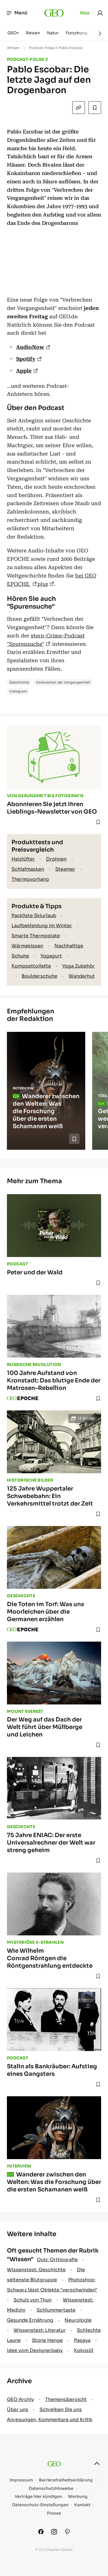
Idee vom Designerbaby (35, 2350)
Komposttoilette (31, 966)
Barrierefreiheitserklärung (66, 2480)
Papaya (82, 2340)
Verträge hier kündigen (38, 2496)
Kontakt (82, 2504)
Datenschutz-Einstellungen (40, 2504)
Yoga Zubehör (78, 966)
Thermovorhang (30, 879)
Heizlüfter (23, 859)
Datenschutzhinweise (51, 2488)
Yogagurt (51, 956)
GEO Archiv (20, 2399)
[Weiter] (100, 33)
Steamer (65, 869)
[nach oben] (96, 2463)
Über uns (17, 2409)
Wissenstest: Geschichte (36, 2270)
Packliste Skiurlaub (34, 915)
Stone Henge (47, 2340)
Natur (53, 32)
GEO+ (13, 32)
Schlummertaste (56, 2310)
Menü (16, 13)
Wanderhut (82, 976)
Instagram (18, 691)
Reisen (33, 32)
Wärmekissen (27, 946)
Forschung (76, 32)
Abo (85, 13)
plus (42, 584)
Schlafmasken (28, 869)
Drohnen (56, 859)
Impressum (21, 2480)
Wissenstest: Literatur (40, 2330)
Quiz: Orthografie (57, 2260)
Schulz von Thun (33, 2300)
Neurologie (78, 2320)
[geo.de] (54, 13)
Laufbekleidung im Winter (42, 926)
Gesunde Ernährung (30, 2320)
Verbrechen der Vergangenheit (63, 682)
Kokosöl (83, 2350)
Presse (54, 2513)
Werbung (78, 2496)
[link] (100, 13)
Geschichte (19, 682)
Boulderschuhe (39, 976)
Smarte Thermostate (36, 936)
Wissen (13, 48)
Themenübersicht (66, 2399)
